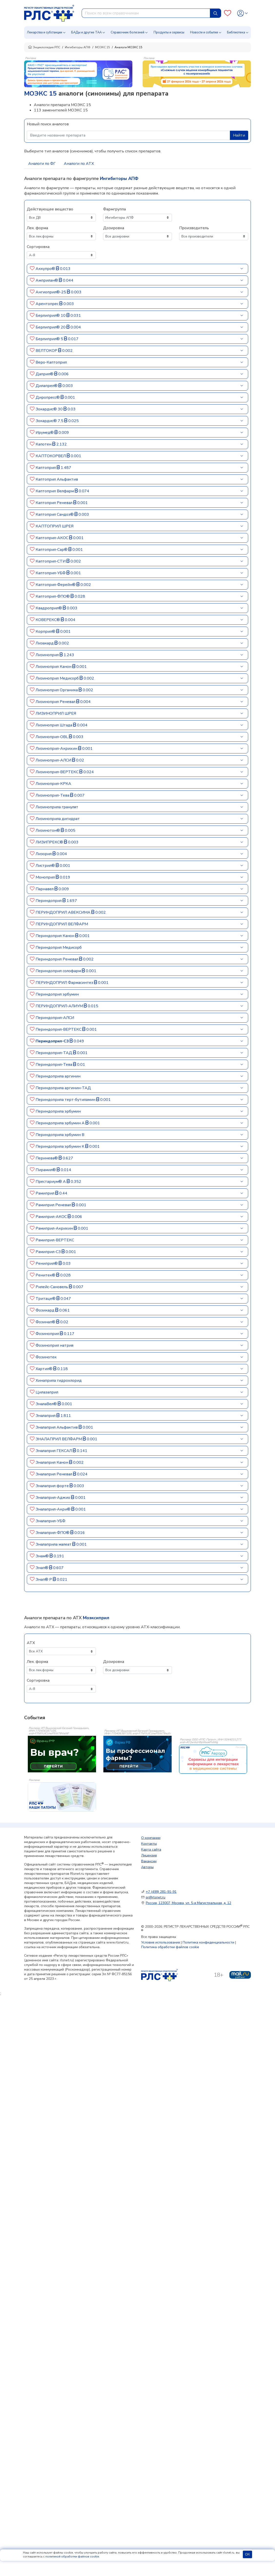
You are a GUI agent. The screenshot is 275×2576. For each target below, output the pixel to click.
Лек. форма (37, 228)
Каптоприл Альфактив (57, 479)
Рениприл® (47, 1263)
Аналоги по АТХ (79, 163)
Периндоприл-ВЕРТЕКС (58, 1029)
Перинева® (47, 1158)
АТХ (31, 1643)
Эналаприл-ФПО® (52, 1532)
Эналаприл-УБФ (50, 1521)
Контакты (149, 1843)
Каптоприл (46, 467)
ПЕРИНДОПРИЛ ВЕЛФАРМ (62, 924)
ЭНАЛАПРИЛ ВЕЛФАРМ (59, 1439)
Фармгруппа (114, 209)
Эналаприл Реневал (54, 1474)
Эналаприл (46, 1415)
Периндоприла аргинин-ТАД (63, 1088)
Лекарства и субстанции (44, 32)
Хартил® (44, 1369)
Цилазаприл (47, 1392)
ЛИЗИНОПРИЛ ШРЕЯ (56, 713)
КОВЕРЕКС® (48, 619)
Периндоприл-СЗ (52, 1041)
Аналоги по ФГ (42, 163)
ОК (247, 2554)
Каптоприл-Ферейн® (56, 584)
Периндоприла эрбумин (58, 1111)
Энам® (42, 1556)
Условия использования (160, 1942)
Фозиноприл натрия (54, 1345)
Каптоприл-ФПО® (53, 596)
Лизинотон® (48, 830)
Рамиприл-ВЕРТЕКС (55, 1240)
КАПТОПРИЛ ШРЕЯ (54, 526)
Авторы (147, 1867)
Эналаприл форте (52, 1486)
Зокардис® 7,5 (49, 421)
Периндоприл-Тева (54, 1064)
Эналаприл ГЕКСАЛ (54, 1450)
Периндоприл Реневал (57, 959)
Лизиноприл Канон (53, 666)
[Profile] (242, 13)
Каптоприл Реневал (54, 502)
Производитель (194, 228)
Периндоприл (49, 900)
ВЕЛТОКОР (46, 350)
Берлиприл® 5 (49, 339)
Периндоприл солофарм (58, 971)
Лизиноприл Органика (57, 690)
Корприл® (45, 631)
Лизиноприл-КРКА (53, 783)
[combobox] (146, 13)
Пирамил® (46, 1170)
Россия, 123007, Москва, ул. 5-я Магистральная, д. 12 (188, 1903)
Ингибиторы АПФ (77, 47)
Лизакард (45, 643)
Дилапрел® (47, 385)
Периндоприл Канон (55, 935)
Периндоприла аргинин (58, 1076)
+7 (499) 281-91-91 (161, 1891)
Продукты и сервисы (169, 32)
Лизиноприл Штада (54, 725)
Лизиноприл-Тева (52, 795)
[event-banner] (213, 1759)
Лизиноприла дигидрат (58, 818)
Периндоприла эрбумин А (60, 1123)
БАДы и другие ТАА (86, 32)
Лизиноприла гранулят (57, 807)
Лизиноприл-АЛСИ (53, 760)
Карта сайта (151, 1849)
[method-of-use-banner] (78, 73)
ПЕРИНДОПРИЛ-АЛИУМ (59, 1006)
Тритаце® (46, 1298)
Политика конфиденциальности (208, 1942)
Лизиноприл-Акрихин (56, 748)
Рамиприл (45, 1193)
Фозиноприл (47, 1333)
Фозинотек (46, 1357)
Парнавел (45, 889)
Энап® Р (44, 1579)
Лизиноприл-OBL (52, 737)
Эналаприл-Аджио (53, 1497)
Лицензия (149, 1855)
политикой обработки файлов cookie (72, 2556)
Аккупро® (45, 268)
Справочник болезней (127, 32)
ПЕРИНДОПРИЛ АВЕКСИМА (63, 912)
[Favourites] (227, 13)
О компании (150, 1838)
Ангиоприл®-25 (51, 292)
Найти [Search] (239, 135)
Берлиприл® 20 (51, 327)
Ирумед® (45, 432)
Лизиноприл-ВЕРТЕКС (57, 772)
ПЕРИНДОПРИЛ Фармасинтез (64, 982)
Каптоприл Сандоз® (55, 514)
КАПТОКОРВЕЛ (51, 456)
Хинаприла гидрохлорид (59, 1380)
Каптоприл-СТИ (51, 561)
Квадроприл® (49, 608)
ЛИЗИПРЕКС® (49, 842)
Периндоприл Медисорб (59, 947)
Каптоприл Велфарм (55, 491)
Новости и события (204, 32)
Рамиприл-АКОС (51, 1216)
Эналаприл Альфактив (57, 1427)
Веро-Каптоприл (51, 362)
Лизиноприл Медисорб (57, 678)
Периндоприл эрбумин (57, 994)
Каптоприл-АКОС (52, 538)
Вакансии (149, 1861)
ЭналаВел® (46, 1404)
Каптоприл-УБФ (51, 573)
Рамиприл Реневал (53, 1205)
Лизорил (44, 854)
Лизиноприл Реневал (55, 701)
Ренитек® (45, 1275)
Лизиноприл (47, 655)
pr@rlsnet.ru (155, 1897)
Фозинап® (45, 1322)
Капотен (43, 444)
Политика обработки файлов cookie (170, 1947)
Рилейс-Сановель (52, 1287)
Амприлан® (47, 280)
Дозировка (113, 228)
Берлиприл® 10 (51, 315)
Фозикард (45, 1310)
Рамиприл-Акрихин (54, 1228)
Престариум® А (51, 1181)
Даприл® (44, 374)
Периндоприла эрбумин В (60, 1134)
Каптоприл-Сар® (52, 549)
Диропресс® (48, 397)
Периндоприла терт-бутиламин (65, 1099)
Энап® (42, 1567)
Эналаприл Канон (52, 1462)
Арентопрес (47, 303)
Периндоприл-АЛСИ (55, 1017)
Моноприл (45, 877)
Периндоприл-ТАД (54, 1053)
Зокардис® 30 (49, 409)
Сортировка (38, 246)
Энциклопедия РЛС (44, 47)
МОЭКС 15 (102, 47)
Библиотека (236, 32)
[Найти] (215, 13)
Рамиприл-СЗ (48, 1251)
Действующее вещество (50, 209)
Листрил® (45, 865)
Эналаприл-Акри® (53, 1509)
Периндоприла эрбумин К (60, 1146)
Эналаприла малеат (53, 1544)
